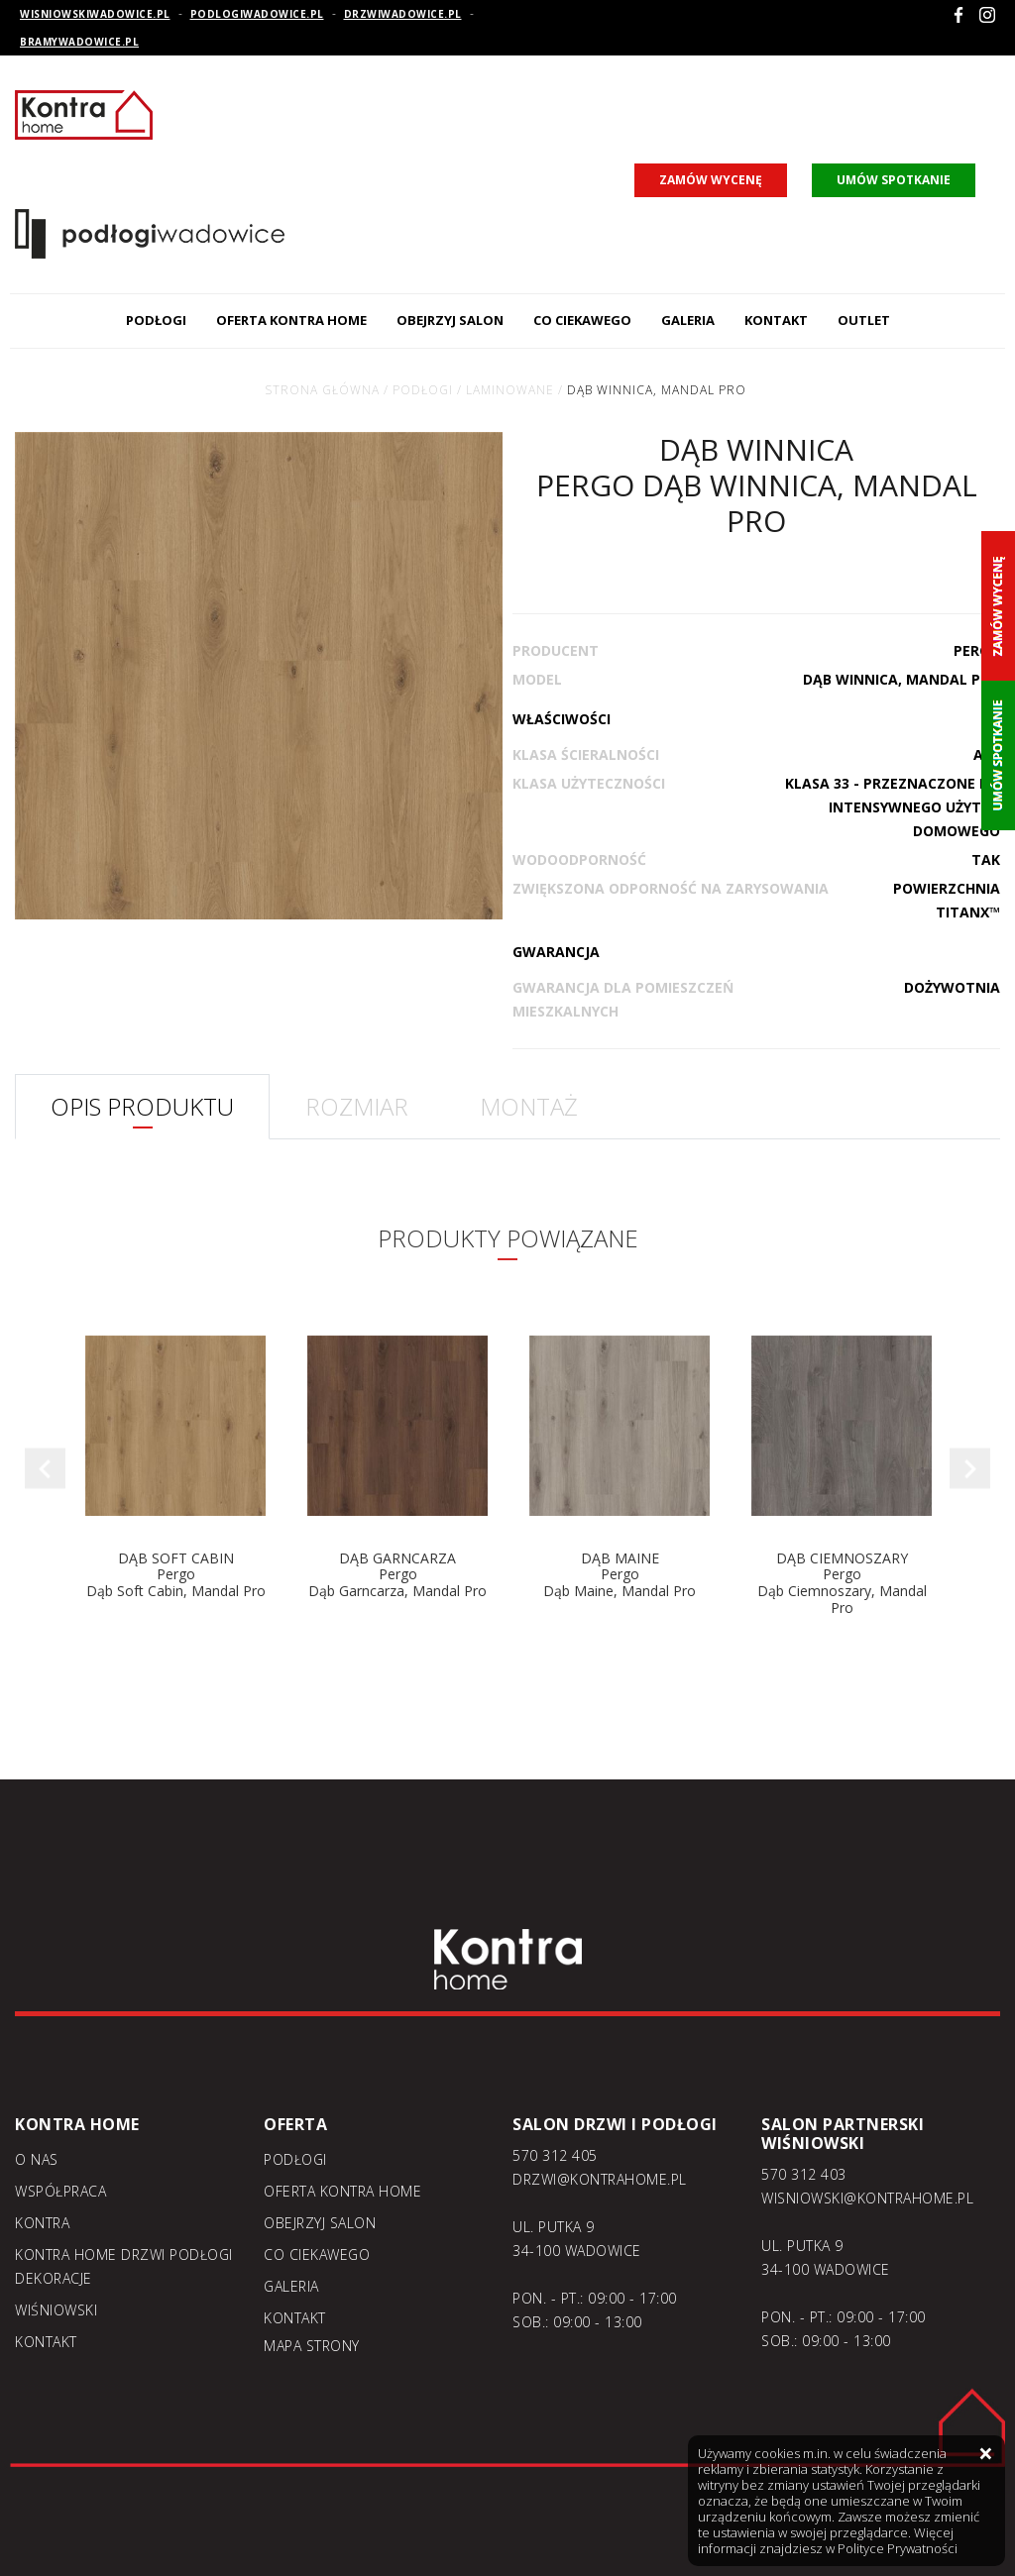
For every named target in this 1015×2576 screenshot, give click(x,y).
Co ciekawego (582, 320)
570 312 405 (555, 2155)
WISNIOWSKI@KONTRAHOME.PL (867, 2198)
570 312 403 (803, 2174)
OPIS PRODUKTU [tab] (142, 1106)
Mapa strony (312, 2345)
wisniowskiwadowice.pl (95, 14)
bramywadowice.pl (79, 42)
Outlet (864, 320)
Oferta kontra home (291, 320)
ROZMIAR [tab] (356, 1106)
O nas (36, 2159)
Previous (45, 1469)
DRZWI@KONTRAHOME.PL (599, 2179)
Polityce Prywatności (898, 2548)
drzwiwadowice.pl (403, 14)
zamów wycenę (710, 179)
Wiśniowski (56, 2310)
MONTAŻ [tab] (529, 1106)
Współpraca (60, 2191)
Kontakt (776, 320)
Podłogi (156, 320)
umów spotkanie (894, 179)
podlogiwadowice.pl (257, 14)
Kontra (42, 2222)
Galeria (688, 320)
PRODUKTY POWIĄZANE (508, 1238)
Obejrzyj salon (450, 320)
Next (970, 1469)
